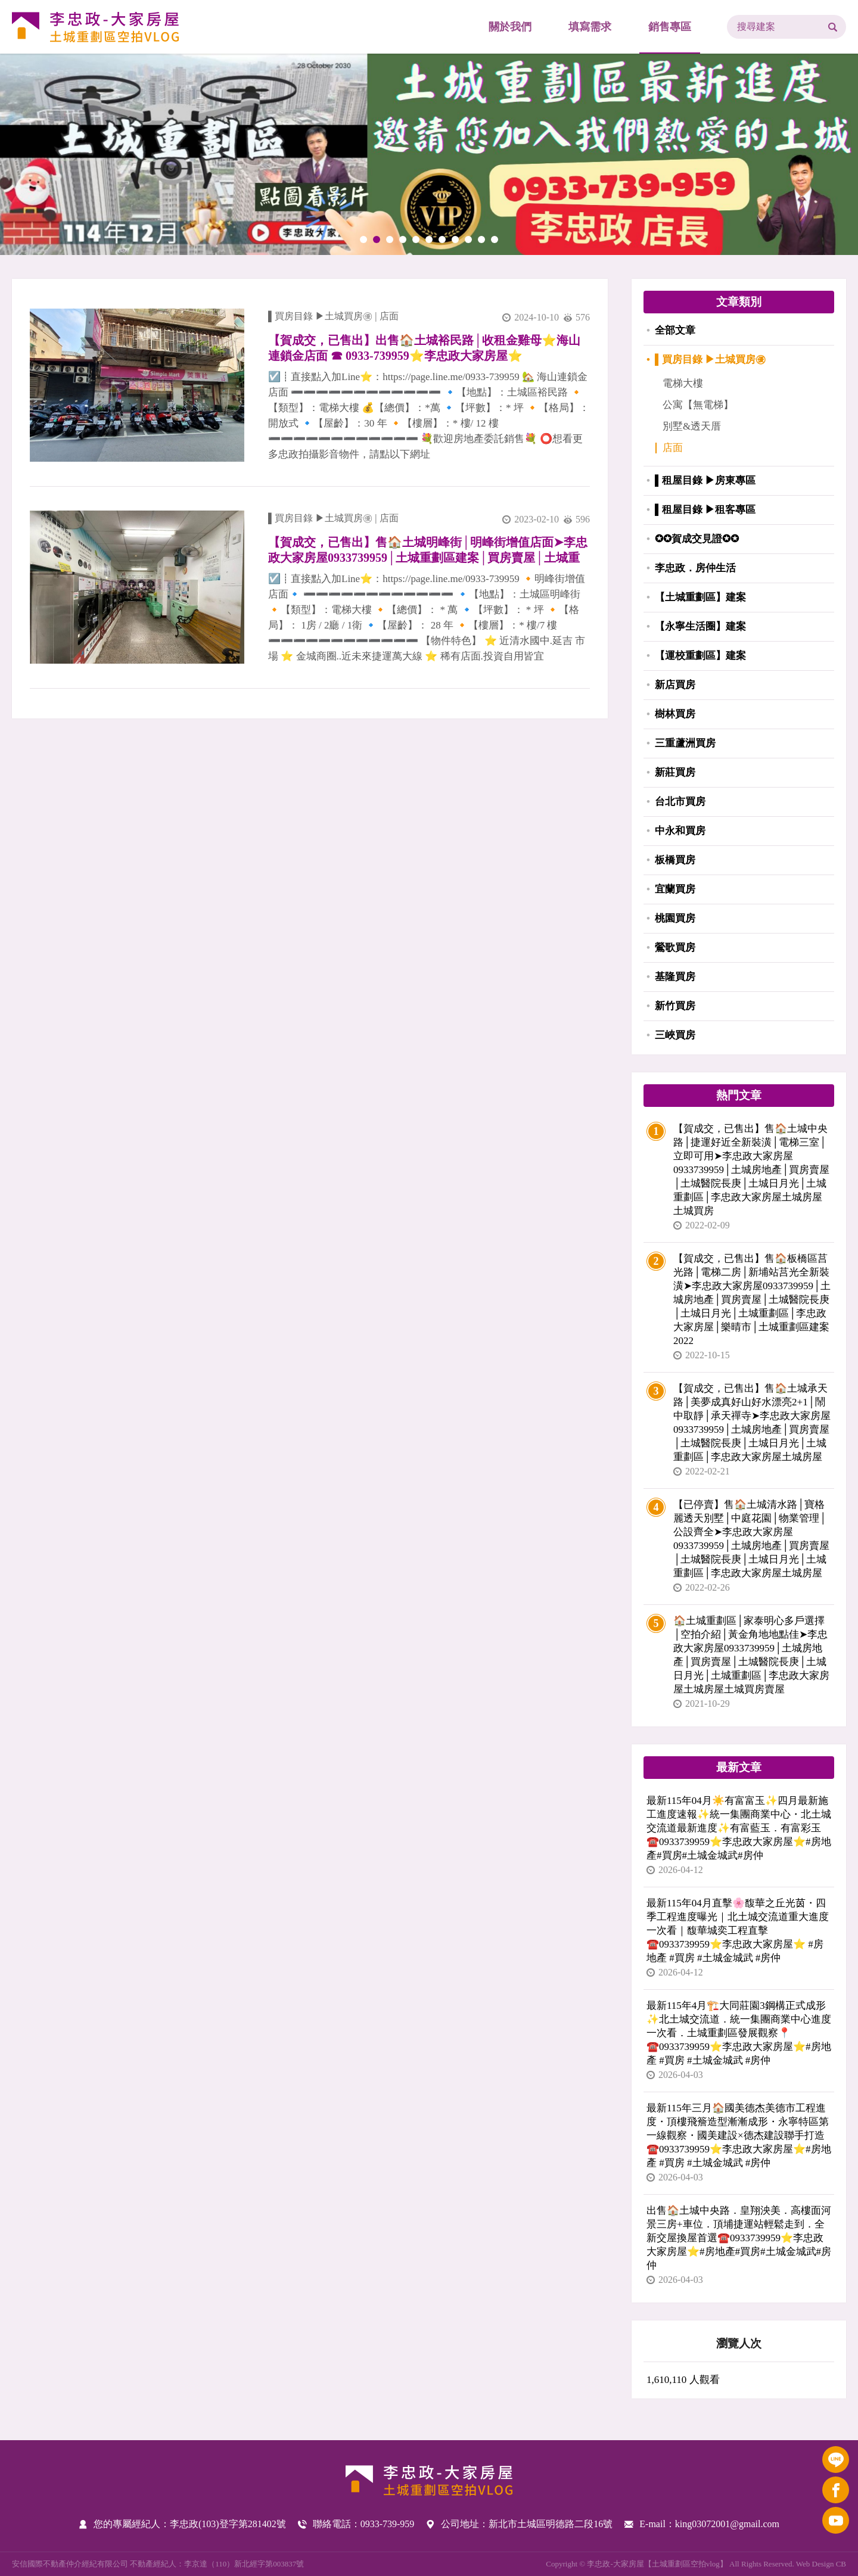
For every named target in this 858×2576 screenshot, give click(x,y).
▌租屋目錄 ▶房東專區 (705, 480)
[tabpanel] (429, 154)
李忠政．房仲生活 (695, 568)
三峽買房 (675, 1035)
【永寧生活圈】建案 (700, 626)
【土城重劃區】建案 (700, 597)
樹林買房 (675, 714)
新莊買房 (675, 772)
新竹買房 (675, 1006)
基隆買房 (675, 976)
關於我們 (510, 27)
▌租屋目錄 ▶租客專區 (705, 509)
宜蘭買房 (675, 889)
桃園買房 (675, 918)
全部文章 (675, 330)
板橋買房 (675, 860)
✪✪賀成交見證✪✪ (697, 539)
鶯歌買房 (675, 947)
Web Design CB (821, 2563)
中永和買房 (680, 830)
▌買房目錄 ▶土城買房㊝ (320, 316)
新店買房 (675, 684)
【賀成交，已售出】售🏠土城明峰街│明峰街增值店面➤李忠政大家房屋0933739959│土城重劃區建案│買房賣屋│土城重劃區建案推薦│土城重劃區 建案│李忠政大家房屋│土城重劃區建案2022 (427, 550)
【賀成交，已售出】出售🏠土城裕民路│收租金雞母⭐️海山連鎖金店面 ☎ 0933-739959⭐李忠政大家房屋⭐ (424, 348)
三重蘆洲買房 (685, 743)
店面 (389, 316)
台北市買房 (680, 801)
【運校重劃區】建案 (700, 655)
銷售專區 (669, 27)
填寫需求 (589, 27)
